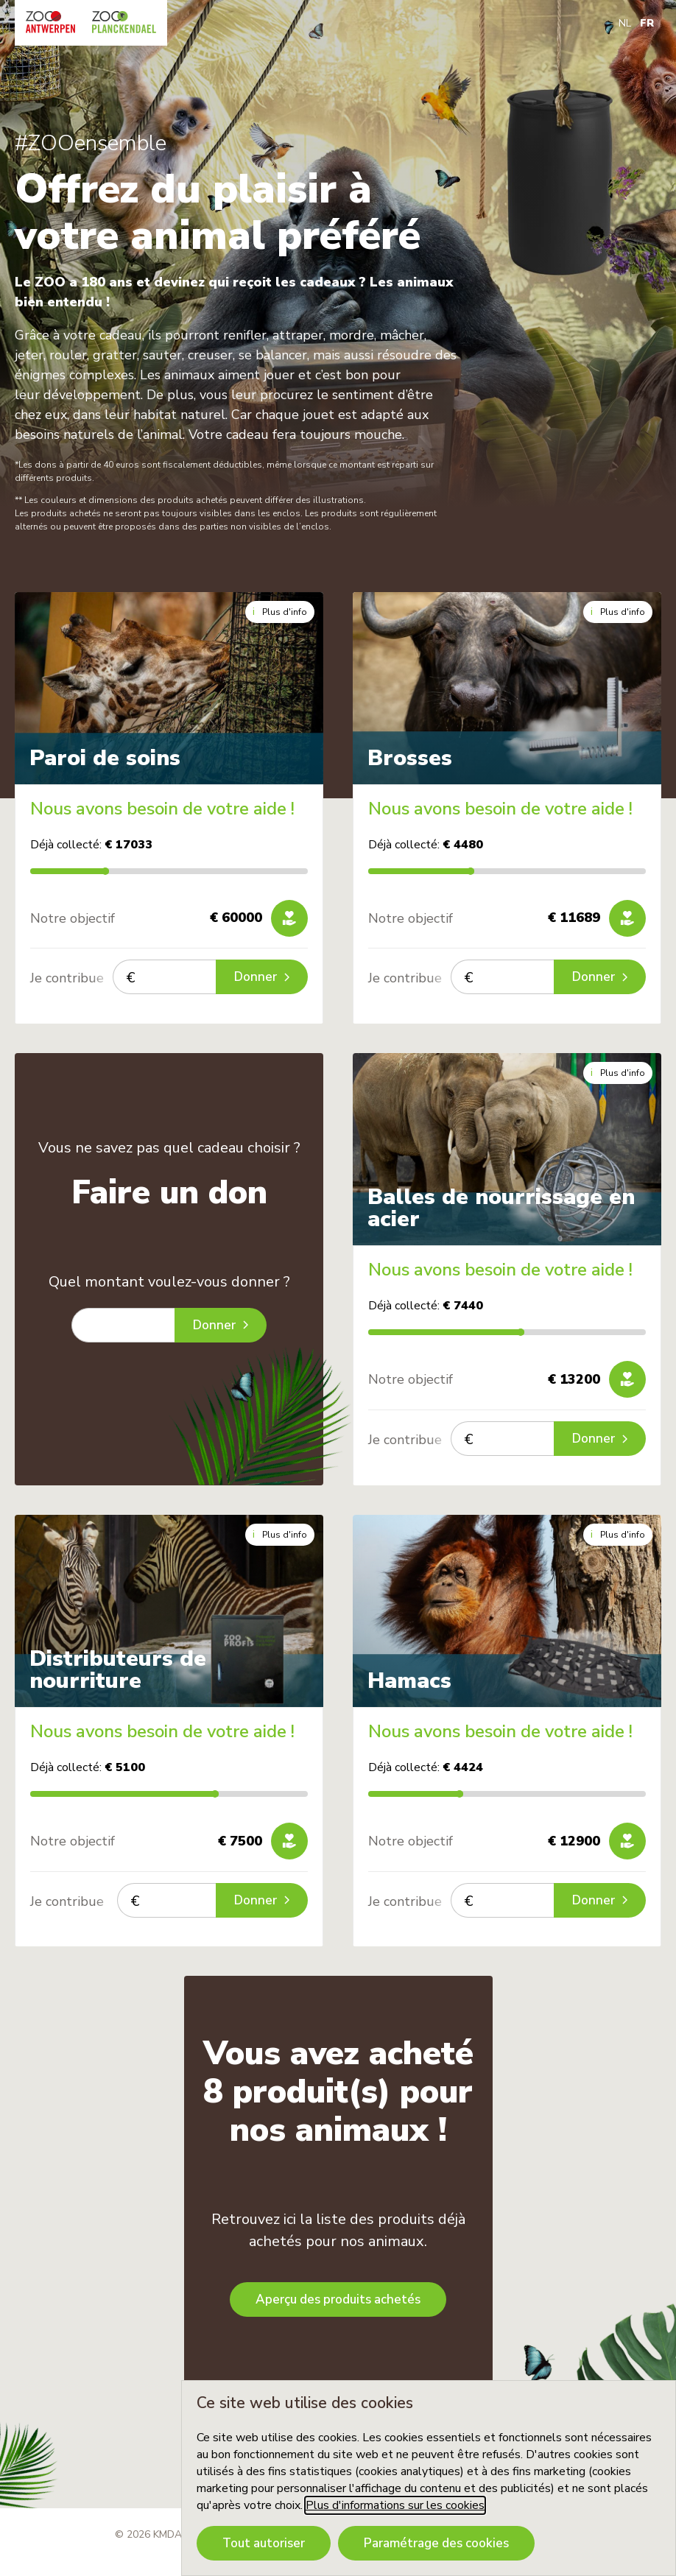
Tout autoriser (263, 2543)
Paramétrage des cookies (436, 2543)
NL (625, 23)
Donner (261, 976)
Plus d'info (280, 612)
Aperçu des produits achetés (338, 2299)
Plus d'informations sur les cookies (395, 2505)
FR (647, 23)
